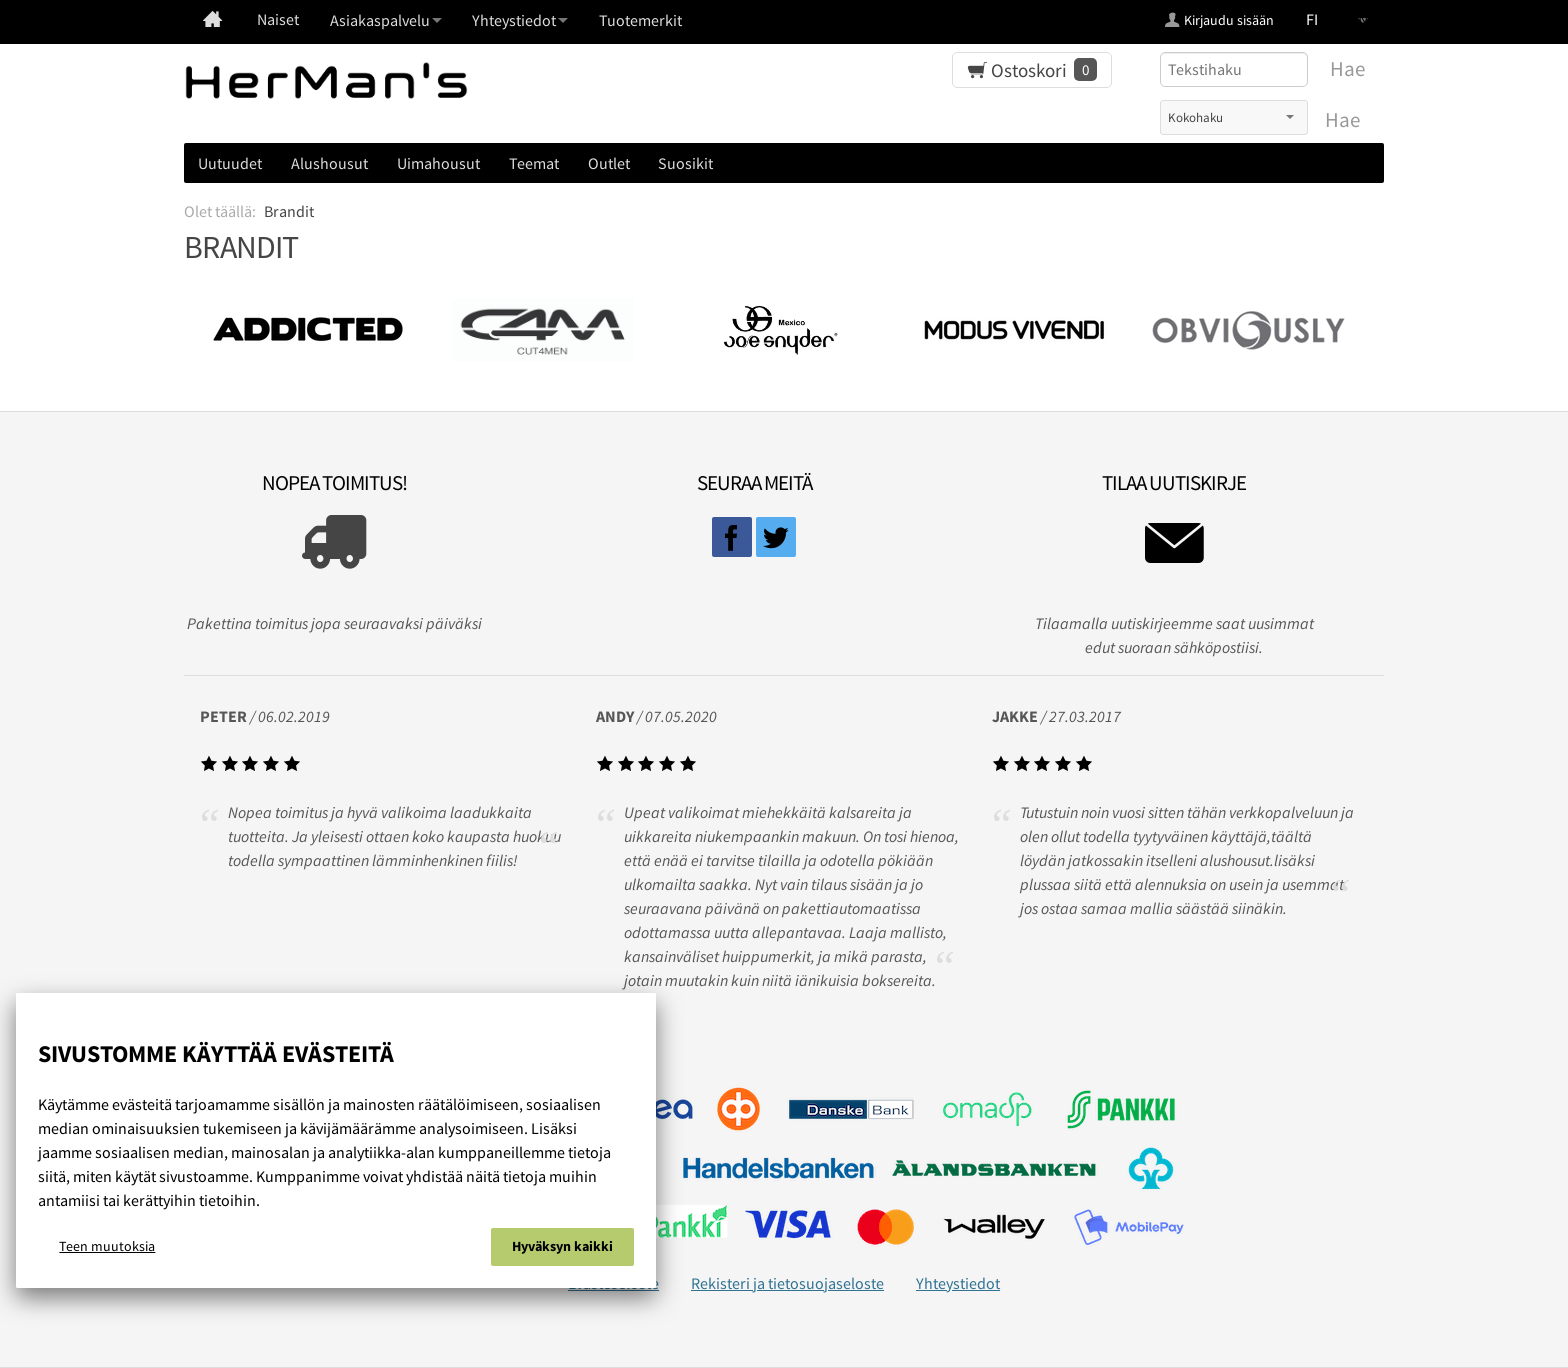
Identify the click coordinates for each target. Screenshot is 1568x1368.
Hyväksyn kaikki (562, 1246)
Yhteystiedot (958, 1283)
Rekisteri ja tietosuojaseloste (787, 1283)
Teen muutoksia (107, 1246)
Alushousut (329, 163)
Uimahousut (438, 163)
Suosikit (685, 163)
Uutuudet (230, 163)
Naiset (278, 19)
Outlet (609, 163)
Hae (1342, 120)
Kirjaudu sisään (1229, 20)
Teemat (534, 163)
